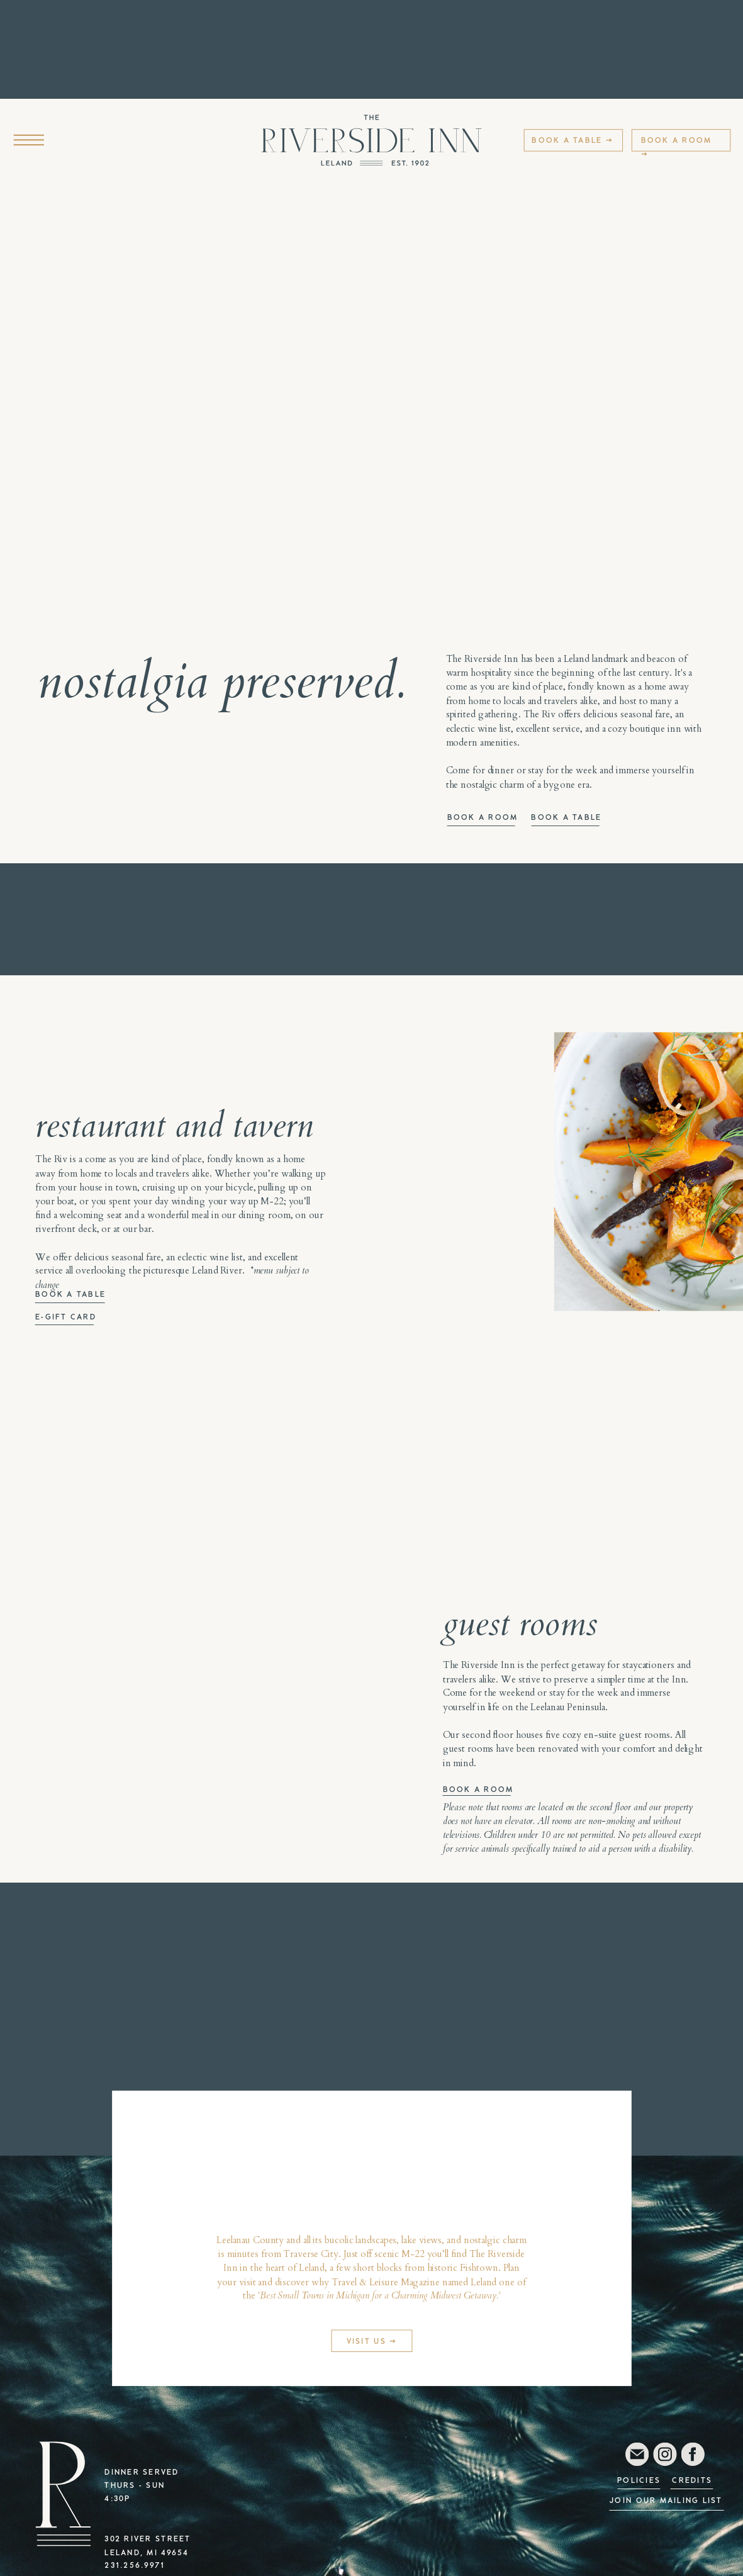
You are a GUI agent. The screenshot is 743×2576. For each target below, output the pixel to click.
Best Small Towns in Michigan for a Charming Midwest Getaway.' (380, 2295)
